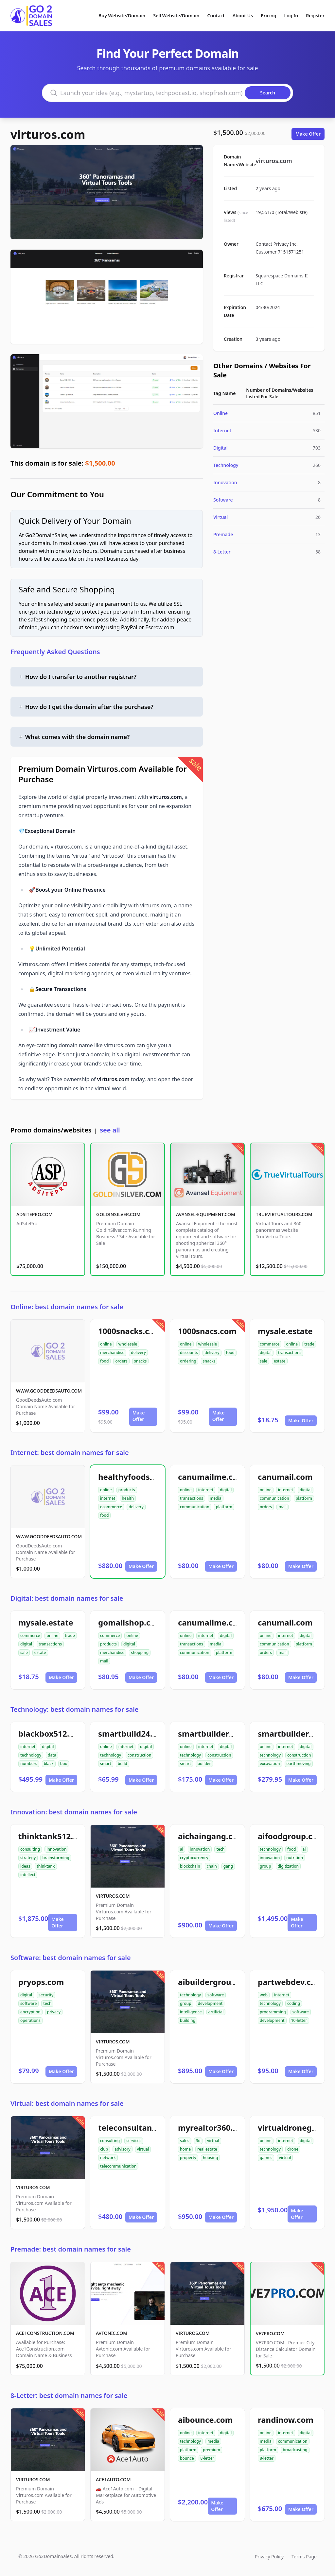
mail (282, 1507)
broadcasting (295, 2449)
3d (198, 2140)
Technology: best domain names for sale (74, 1709)
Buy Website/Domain (121, 15)
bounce (187, 2458)
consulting (30, 1849)
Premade (223, 534)
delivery (138, 1352)
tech (220, 1849)
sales (184, 2140)
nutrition (294, 1857)
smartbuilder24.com (217, 1733)
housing (210, 2157)
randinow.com (285, 2419)
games (266, 2157)
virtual (143, 2149)
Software (223, 500)
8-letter (207, 2458)
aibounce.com (205, 2419)
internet (107, 1498)
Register (315, 15)
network (108, 2157)
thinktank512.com (54, 1836)
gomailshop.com (130, 1622)
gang (228, 1866)
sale (263, 1361)
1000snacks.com (130, 1331)
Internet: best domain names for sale (69, 1452)
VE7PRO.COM (270, 2333)
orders (121, 1361)
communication (194, 1507)
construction (139, 1755)
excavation (270, 1763)
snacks (140, 1361)
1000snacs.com (207, 1331)
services (133, 2140)
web (264, 1995)
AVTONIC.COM (111, 2333)
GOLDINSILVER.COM (118, 1214)
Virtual (220, 517)
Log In (291, 15)
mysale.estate (285, 1331)
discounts (189, 1352)
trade (309, 1344)
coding (293, 2003)
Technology (225, 465)
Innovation (225, 482)
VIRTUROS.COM (113, 1896)
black (49, 1763)
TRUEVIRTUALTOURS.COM (284, 1214)
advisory (122, 2149)
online (106, 1344)
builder (204, 1763)
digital (266, 1352)
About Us (243, 15)
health (128, 1498)
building (187, 2020)
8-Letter (222, 552)
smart (105, 1763)
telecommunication (118, 2166)
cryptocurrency (194, 1857)
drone (292, 2149)
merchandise (112, 1352)
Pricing (268, 15)
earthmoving (299, 1763)
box (63, 1763)
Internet (222, 430)
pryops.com (41, 1981)
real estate (207, 2149)
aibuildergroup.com (216, 1981)
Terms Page (304, 2556)
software (28, 2003)
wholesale (127, 1344)
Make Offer (308, 134)
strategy (28, 1857)
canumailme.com (211, 1476)
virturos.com (47, 134)
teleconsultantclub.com (144, 2127)
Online (220, 413)
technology (30, 1755)
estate (280, 1361)
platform (224, 1507)
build (122, 1763)
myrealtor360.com (213, 2127)
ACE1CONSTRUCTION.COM (45, 2333)
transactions (289, 1352)
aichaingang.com (211, 1836)
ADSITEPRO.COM (34, 1214)
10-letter (299, 2020)
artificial (216, 2012)
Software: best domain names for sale (70, 1957)
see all (110, 1130)
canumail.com (285, 1476)
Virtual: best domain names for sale (67, 2103)
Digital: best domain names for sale (66, 1598)
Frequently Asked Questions (55, 651)
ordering (188, 1361)
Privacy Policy (269, 2556)
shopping (140, 1652)
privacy (54, 2012)
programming (273, 2012)
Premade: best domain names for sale (70, 2249)
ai (181, 1849)
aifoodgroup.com (291, 1836)
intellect (27, 1874)
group (265, 1866)
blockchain (190, 1866)
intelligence (191, 2012)
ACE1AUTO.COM (113, 2479)
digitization (288, 1866)
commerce (269, 1344)
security (46, 1995)
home (185, 2149)
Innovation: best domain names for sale (73, 1812)
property (188, 2157)
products (126, 1490)
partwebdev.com (290, 1981)
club (104, 2149)
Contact (216, 15)
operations (30, 2020)
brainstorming (55, 1857)
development (210, 2003)
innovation (56, 1849)
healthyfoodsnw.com (139, 1476)
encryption (30, 2012)
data (52, 1755)
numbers (28, 1763)
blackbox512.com (52, 1733)
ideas (25, 1866)
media (215, 1498)
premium (211, 2449)
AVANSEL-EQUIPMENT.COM (205, 1214)
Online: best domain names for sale (66, 1306)
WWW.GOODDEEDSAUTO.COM (49, 1391)
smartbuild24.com (133, 1733)
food (104, 1361)
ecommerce (111, 1507)
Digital (220, 448)
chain (212, 1866)
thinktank (46, 1866)
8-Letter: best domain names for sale (69, 2395)
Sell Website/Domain (176, 15)
